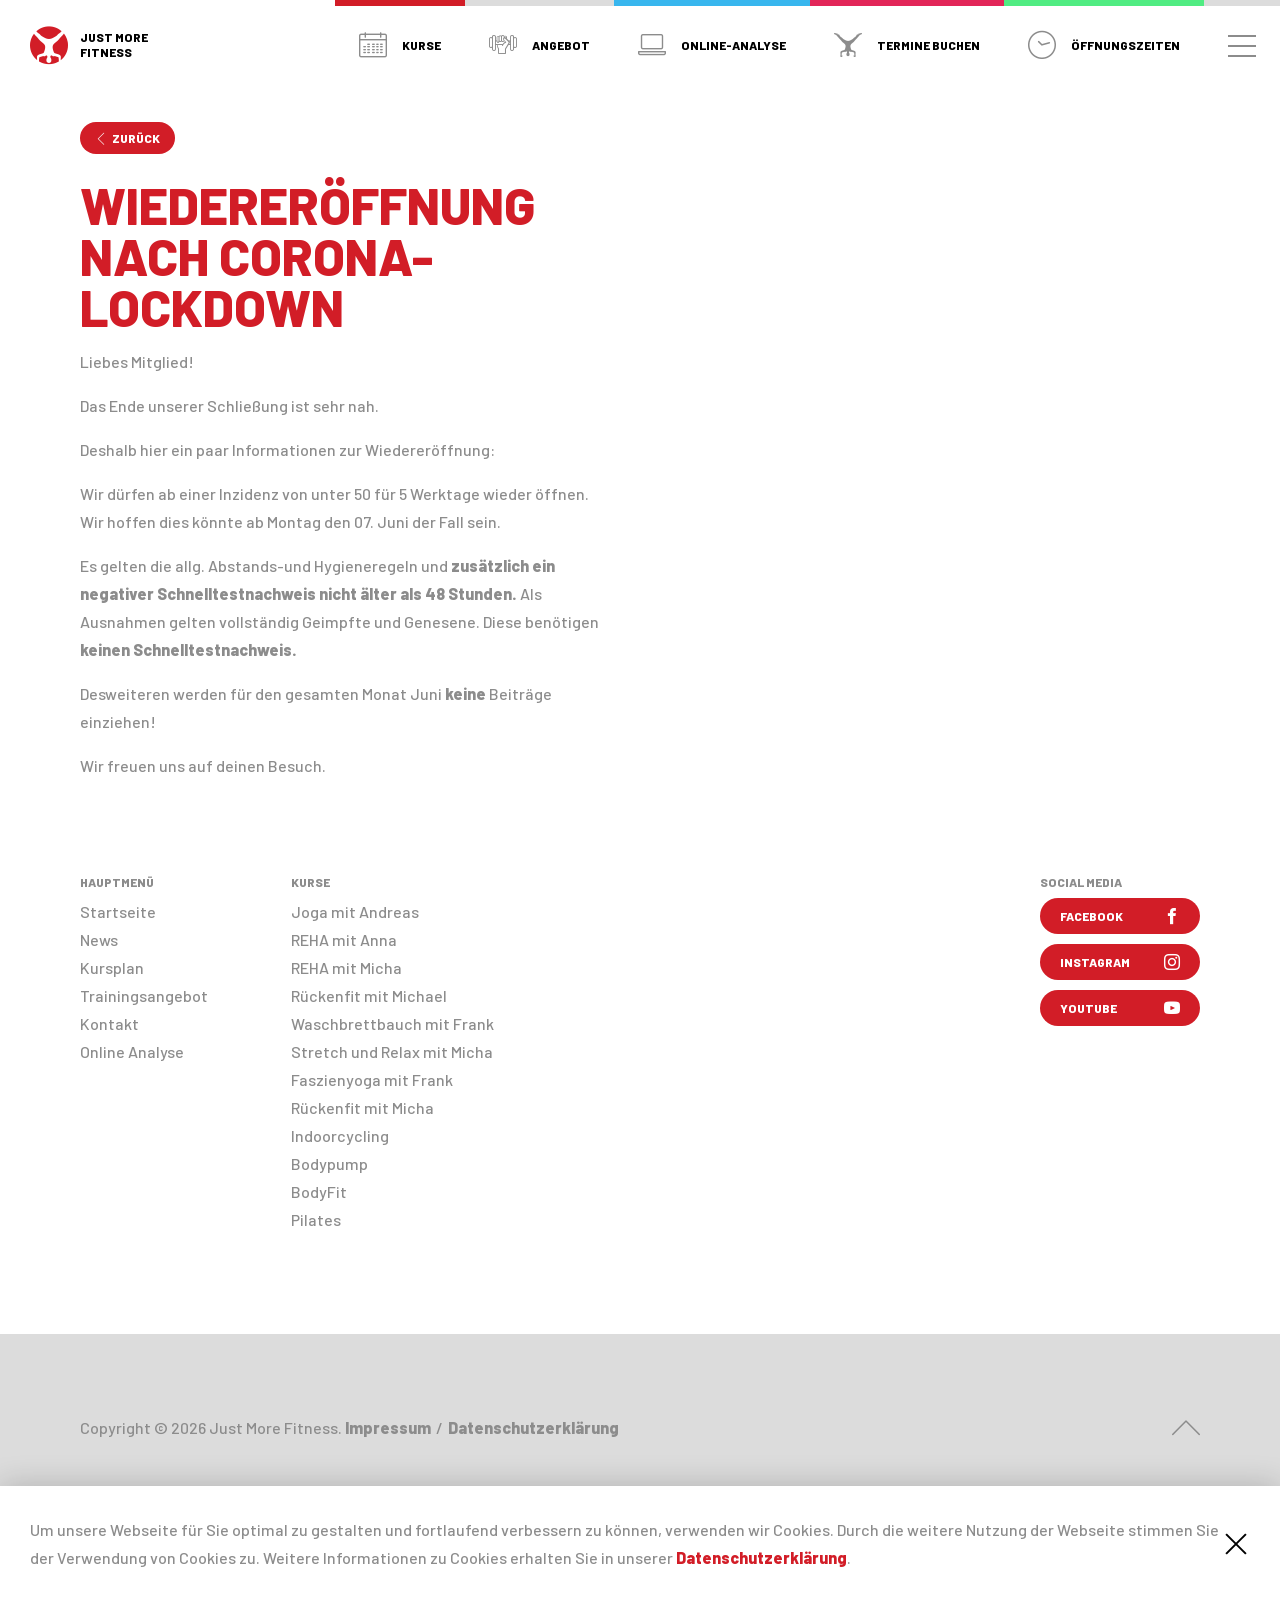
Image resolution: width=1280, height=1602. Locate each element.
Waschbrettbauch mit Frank (392, 1023)
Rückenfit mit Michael (369, 995)
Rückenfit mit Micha (362, 1107)
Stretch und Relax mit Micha (392, 1051)
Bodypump (329, 1163)
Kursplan (112, 967)
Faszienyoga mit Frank (372, 1079)
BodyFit (319, 1191)
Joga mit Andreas (355, 911)
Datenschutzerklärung (761, 1557)
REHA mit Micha (346, 967)
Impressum (388, 1427)
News (99, 939)
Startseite (118, 911)
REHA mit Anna (344, 939)
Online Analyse (132, 1051)
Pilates (316, 1219)
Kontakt (109, 1023)
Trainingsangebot (144, 995)
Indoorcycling (340, 1135)
